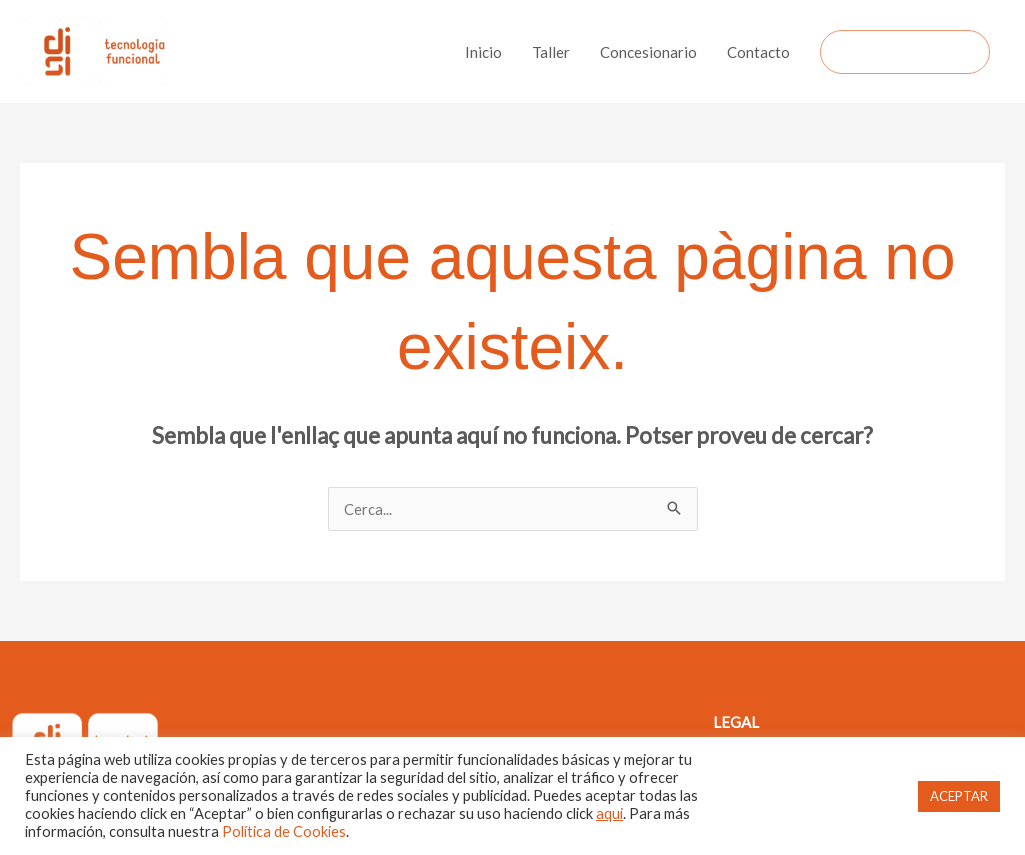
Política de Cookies (284, 831)
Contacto (758, 52)
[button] (905, 52)
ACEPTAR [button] (959, 796)
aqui (609, 813)
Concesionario (648, 52)
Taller (551, 52)
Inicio (483, 52)
